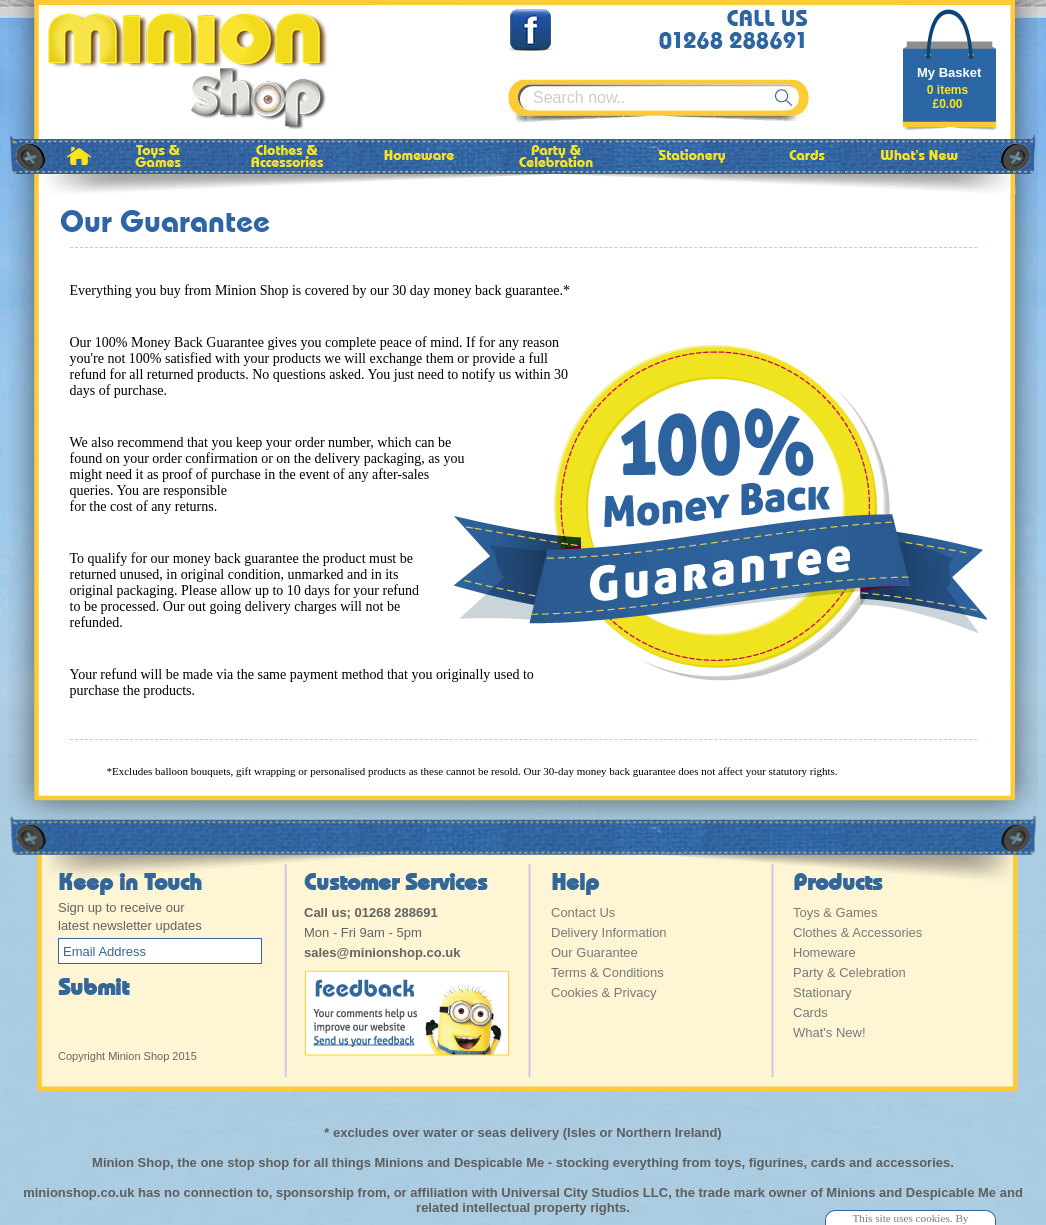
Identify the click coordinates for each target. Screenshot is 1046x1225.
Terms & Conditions (607, 972)
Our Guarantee (594, 952)
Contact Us (583, 912)
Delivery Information (609, 932)
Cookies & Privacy (603, 992)
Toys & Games (835, 912)
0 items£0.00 (947, 97)
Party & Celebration (849, 972)
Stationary (822, 992)
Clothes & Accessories (857, 932)
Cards (810, 1012)
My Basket (949, 72)
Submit (93, 986)
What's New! (829, 1032)
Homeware (824, 952)
